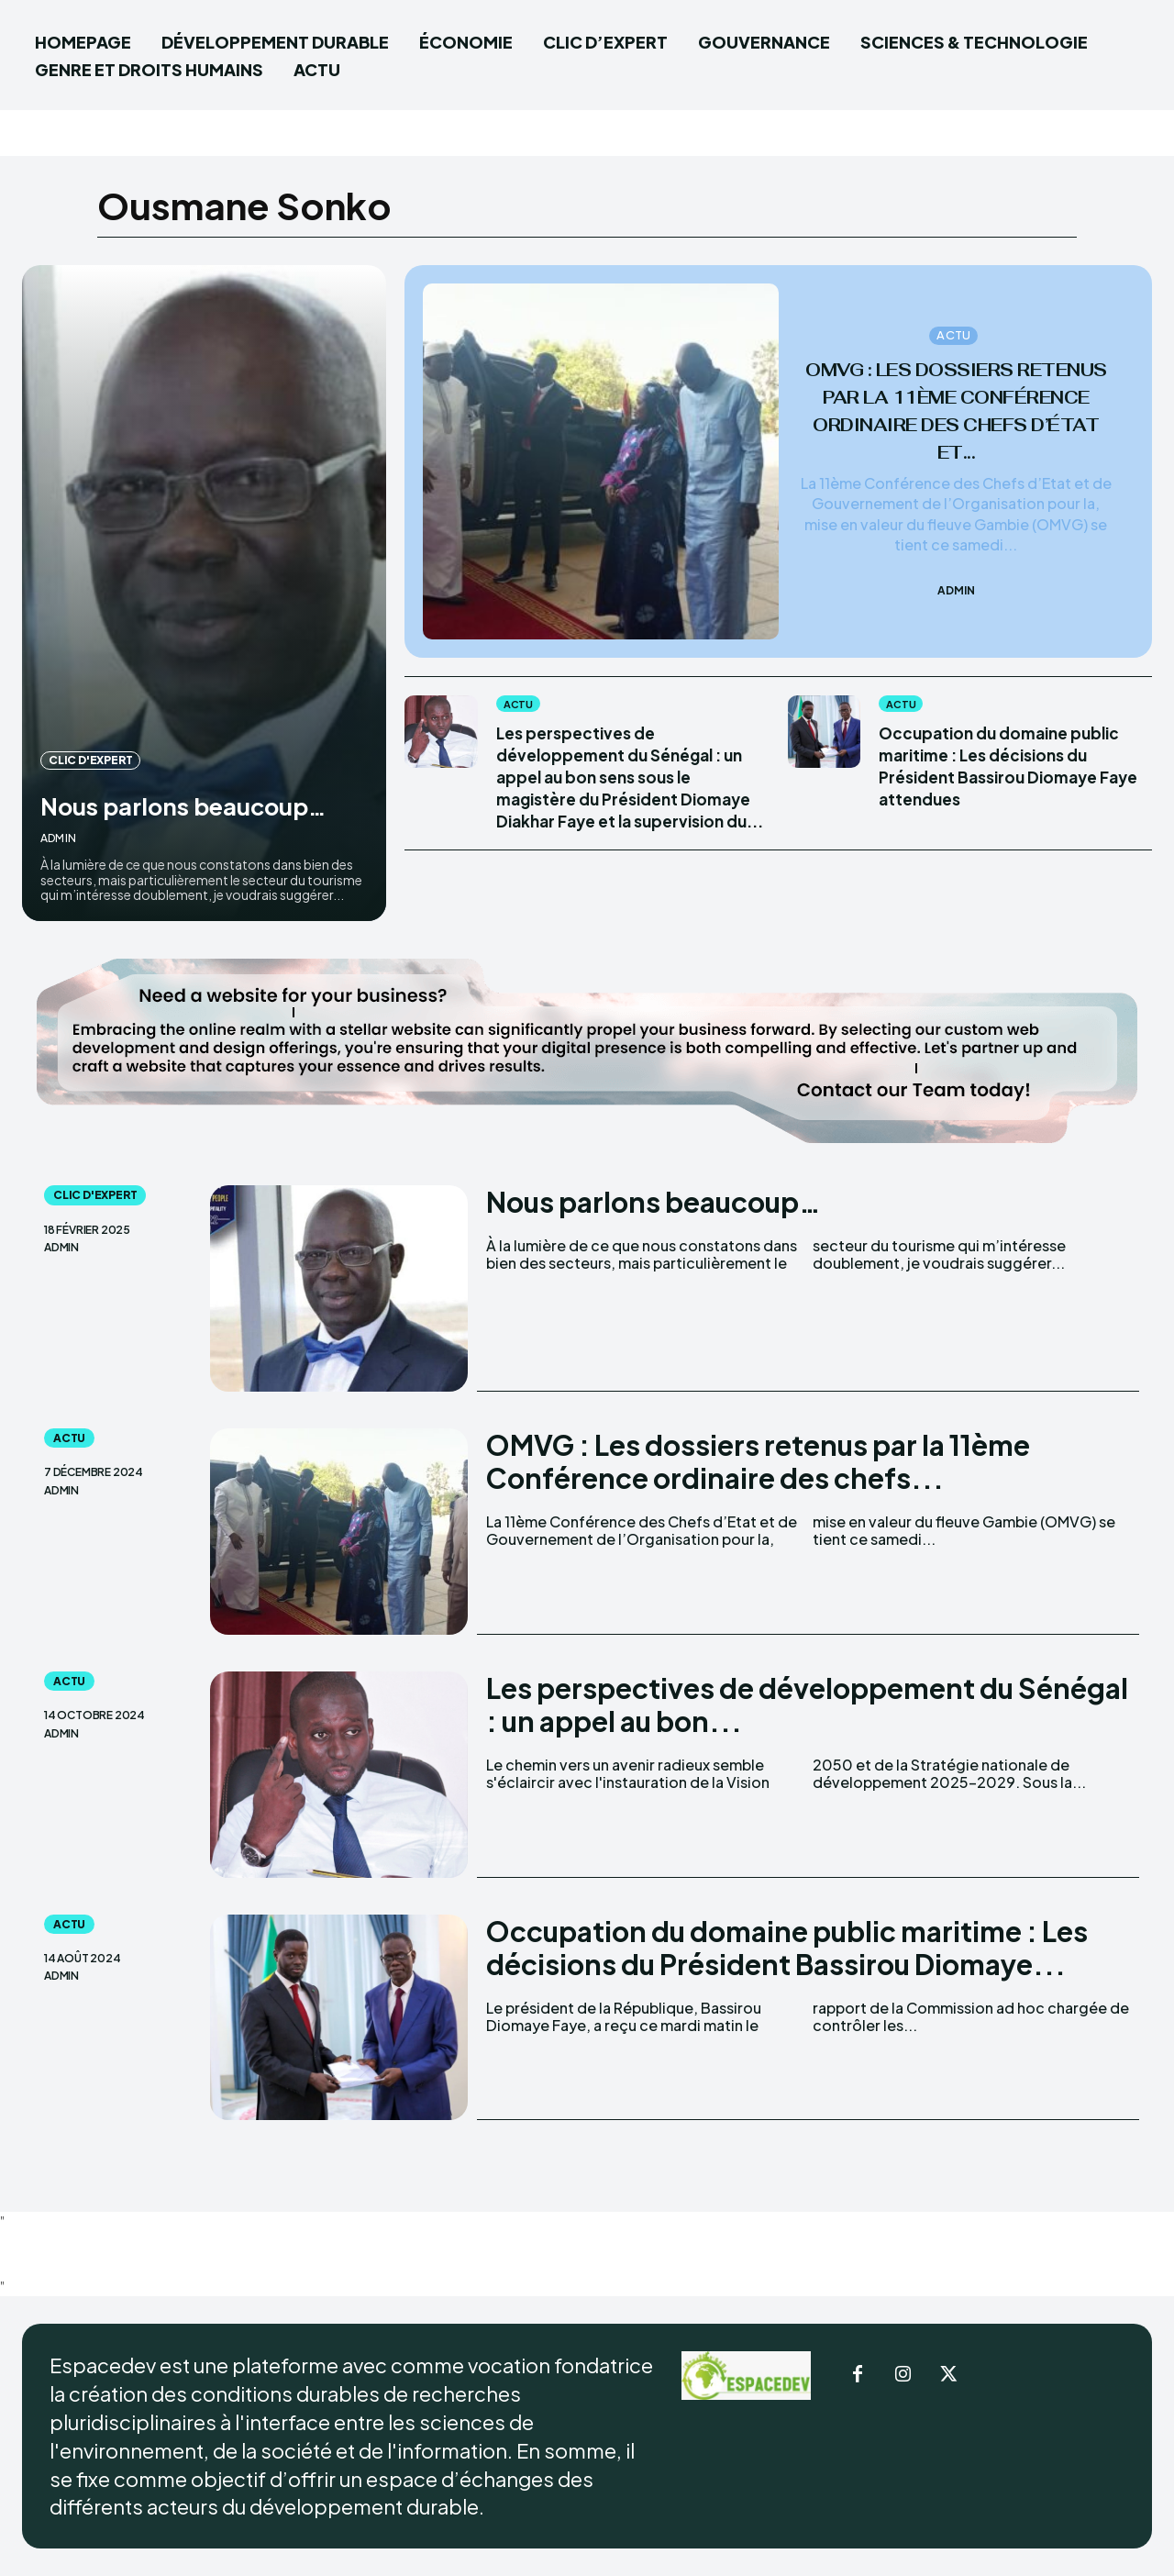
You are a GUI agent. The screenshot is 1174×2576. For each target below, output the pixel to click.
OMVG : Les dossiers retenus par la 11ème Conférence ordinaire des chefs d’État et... (955, 410)
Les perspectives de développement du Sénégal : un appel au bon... (807, 1704)
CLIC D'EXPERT (90, 727)
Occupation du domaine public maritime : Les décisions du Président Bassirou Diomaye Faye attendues (989, 776)
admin (58, 838)
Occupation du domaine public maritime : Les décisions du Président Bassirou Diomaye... (787, 1948)
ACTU (953, 321)
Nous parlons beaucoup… (127, 788)
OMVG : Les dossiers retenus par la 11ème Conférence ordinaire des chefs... (758, 1461)
